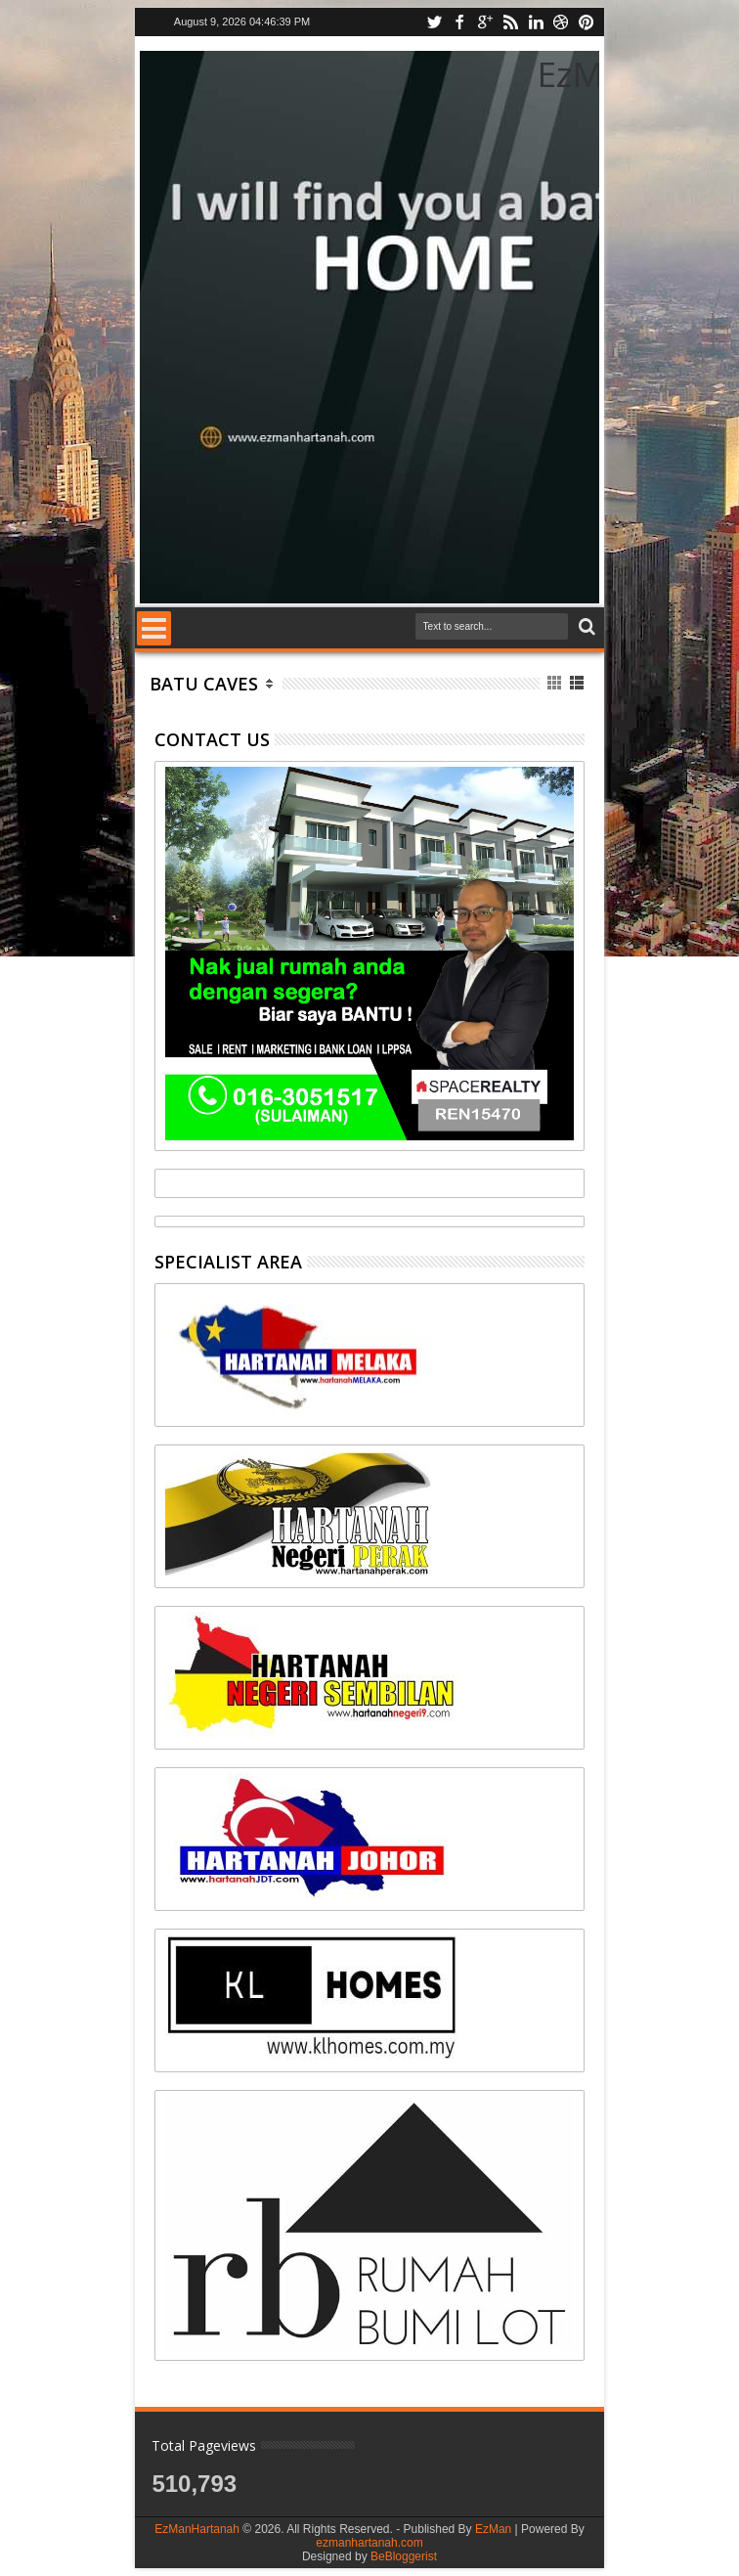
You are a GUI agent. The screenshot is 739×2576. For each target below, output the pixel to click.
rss (510, 22)
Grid (555, 683)
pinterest (586, 22)
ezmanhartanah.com (369, 2543)
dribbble (561, 22)
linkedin (535, 22)
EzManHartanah (196, 2529)
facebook (459, 22)
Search (585, 627)
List (578, 683)
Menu (154, 628)
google (485, 22)
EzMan (493, 2529)
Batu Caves (204, 683)
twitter (434, 22)
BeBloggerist (403, 2556)
